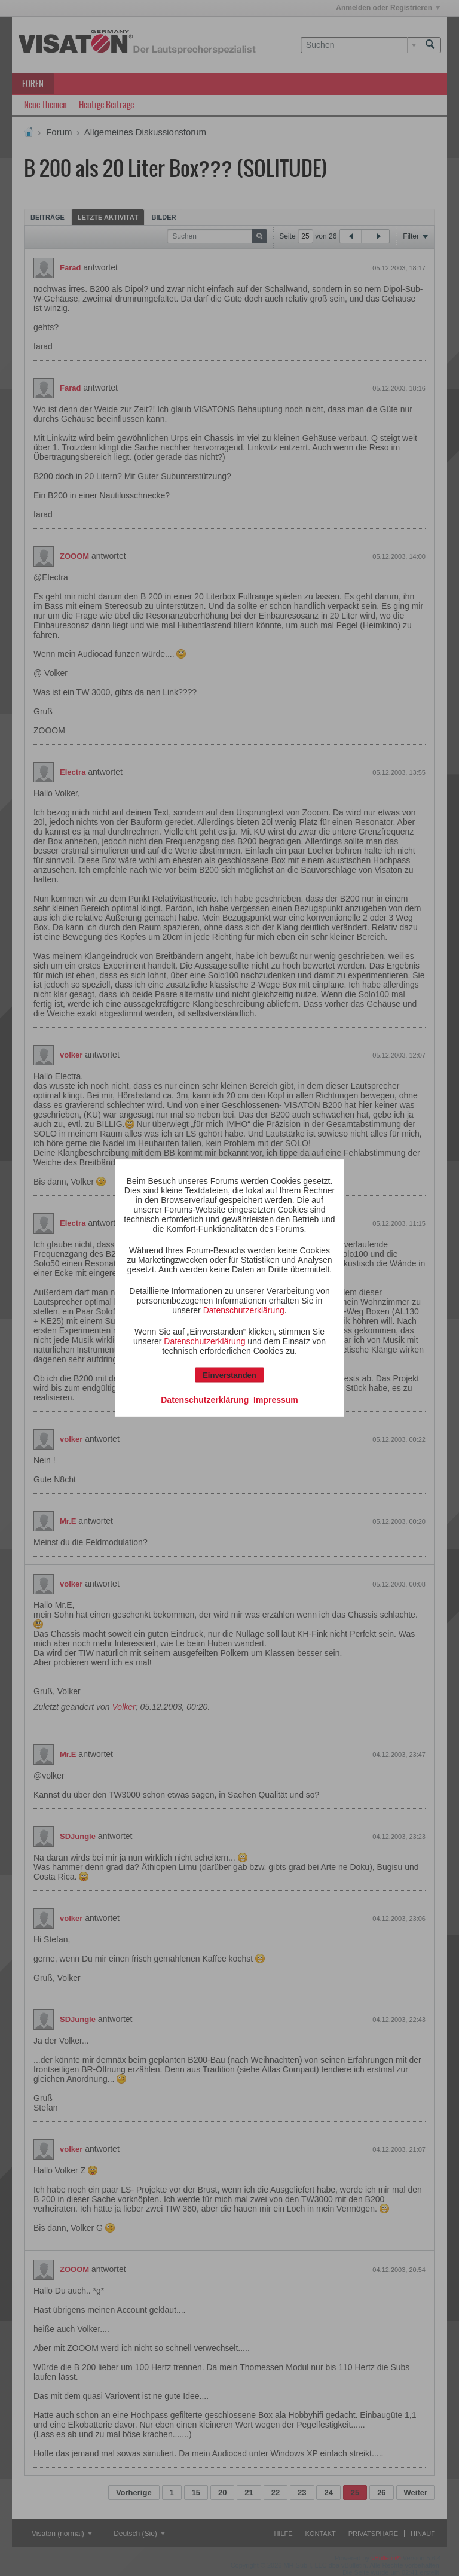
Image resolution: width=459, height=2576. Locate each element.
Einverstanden (229, 1375)
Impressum (275, 1400)
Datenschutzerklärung (243, 1310)
